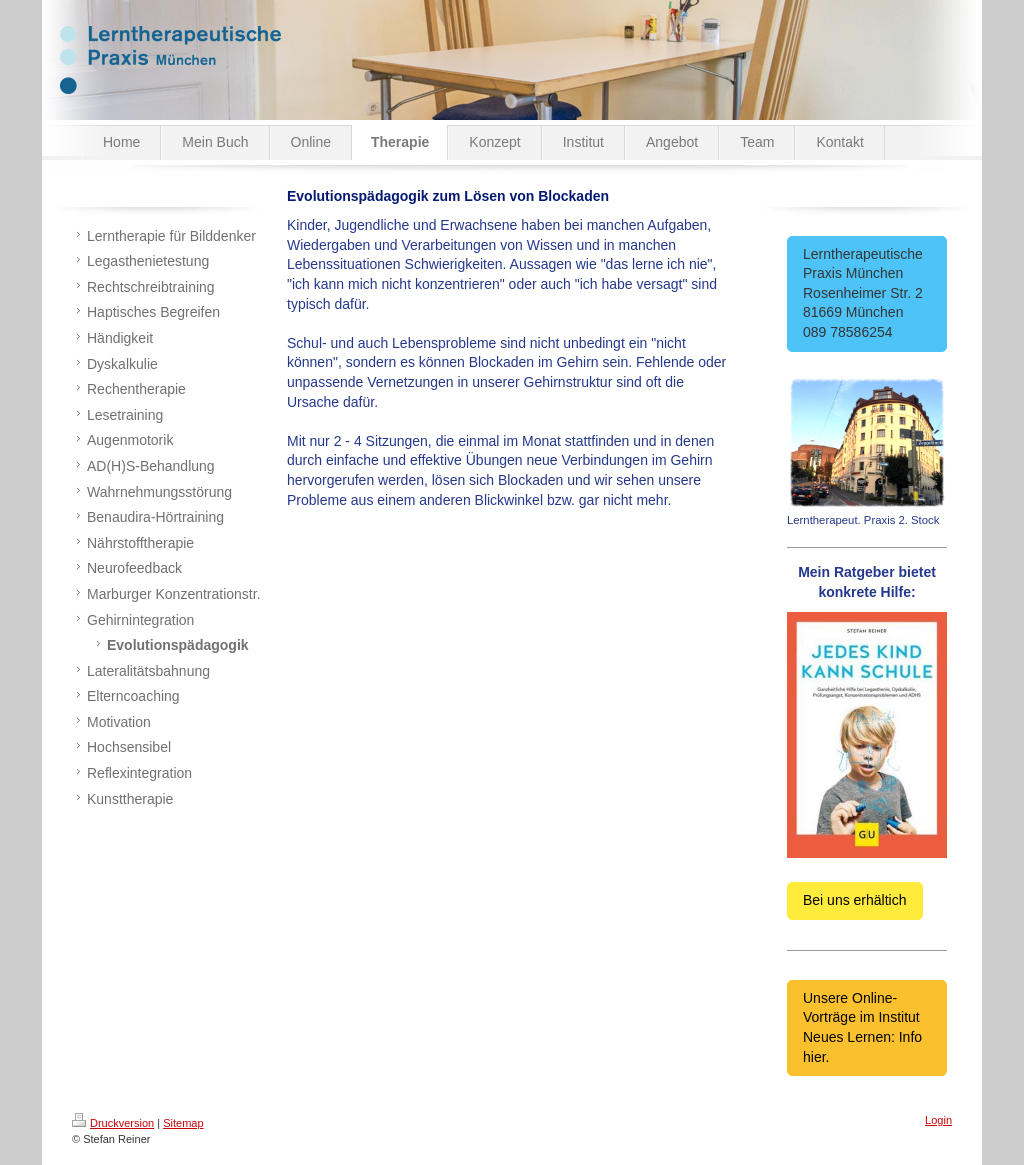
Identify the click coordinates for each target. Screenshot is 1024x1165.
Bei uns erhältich (855, 900)
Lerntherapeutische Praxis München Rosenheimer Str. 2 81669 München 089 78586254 (867, 293)
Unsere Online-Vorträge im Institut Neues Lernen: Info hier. (862, 1027)
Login (938, 1120)
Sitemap (183, 1123)
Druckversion (113, 1123)
